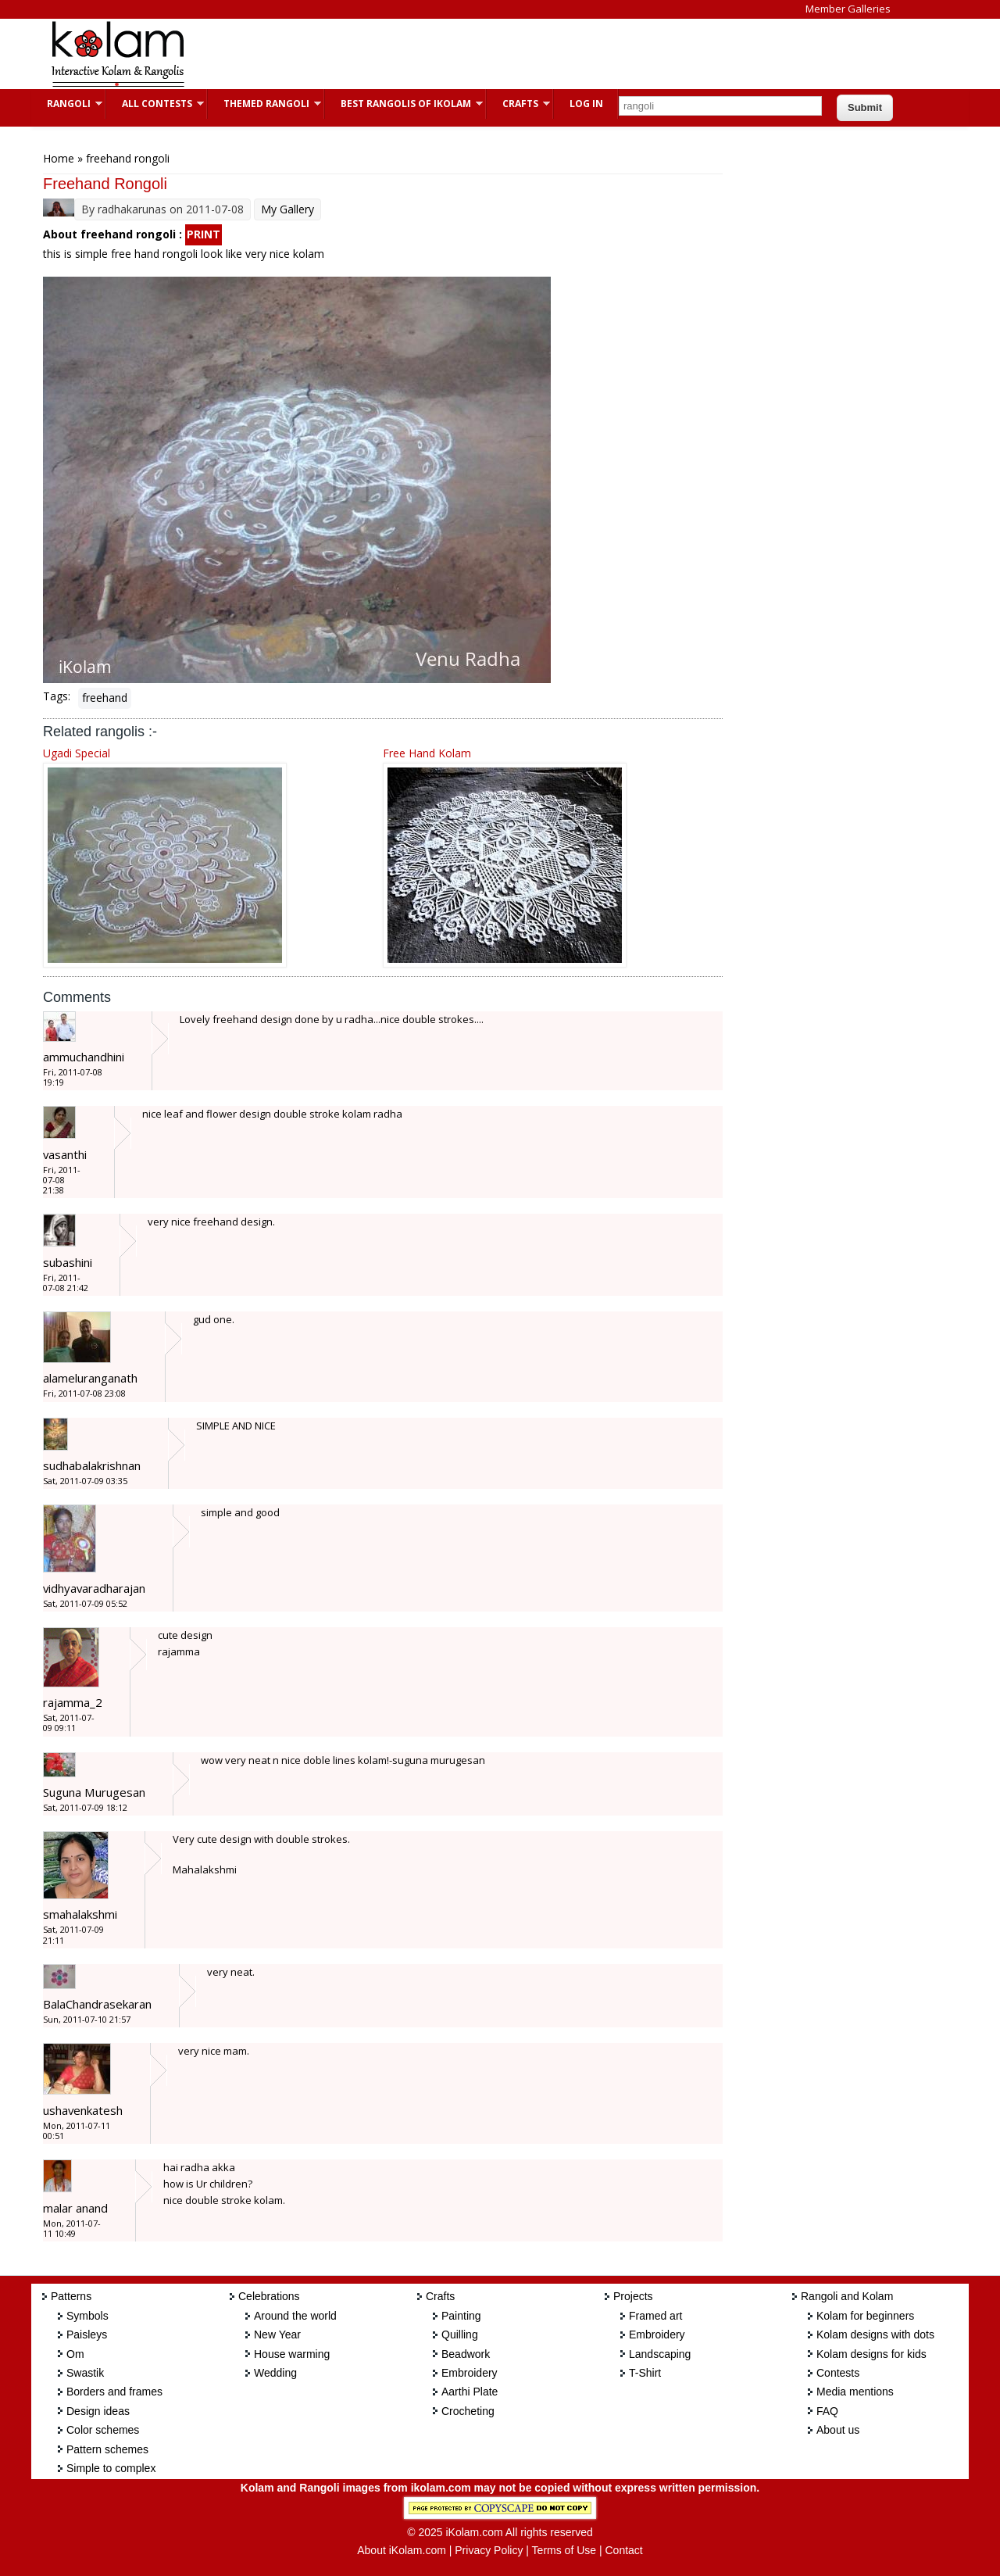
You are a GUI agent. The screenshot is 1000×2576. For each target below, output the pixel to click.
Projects (633, 2296)
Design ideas (98, 2411)
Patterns (71, 2296)
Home (58, 158)
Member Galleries (848, 9)
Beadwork (465, 2354)
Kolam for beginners (865, 2315)
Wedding (275, 2373)
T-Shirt (645, 2373)
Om (75, 2354)
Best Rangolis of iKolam (404, 103)
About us (837, 2430)
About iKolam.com (401, 2550)
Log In (586, 103)
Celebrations (269, 2296)
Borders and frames (114, 2391)
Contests (837, 2373)
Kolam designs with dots (875, 2334)
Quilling (459, 2334)
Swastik (85, 2373)
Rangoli (66, 103)
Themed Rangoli (264, 103)
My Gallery (287, 209)
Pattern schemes (107, 2449)
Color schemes (102, 2430)
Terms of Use (564, 2550)
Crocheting (468, 2411)
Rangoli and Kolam (847, 2296)
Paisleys (86, 2334)
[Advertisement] (487, 54)
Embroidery (469, 2373)
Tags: (56, 696)
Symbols (87, 2315)
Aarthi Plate (469, 2391)
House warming (292, 2354)
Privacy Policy (489, 2550)
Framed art (655, 2315)
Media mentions (855, 2391)
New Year (277, 2334)
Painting (461, 2315)
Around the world (295, 2315)
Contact (623, 2550)
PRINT (203, 234)
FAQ (827, 2411)
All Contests (155, 103)
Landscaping (660, 2354)
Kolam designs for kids (871, 2354)
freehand (104, 697)
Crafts (518, 103)
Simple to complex (110, 2468)
